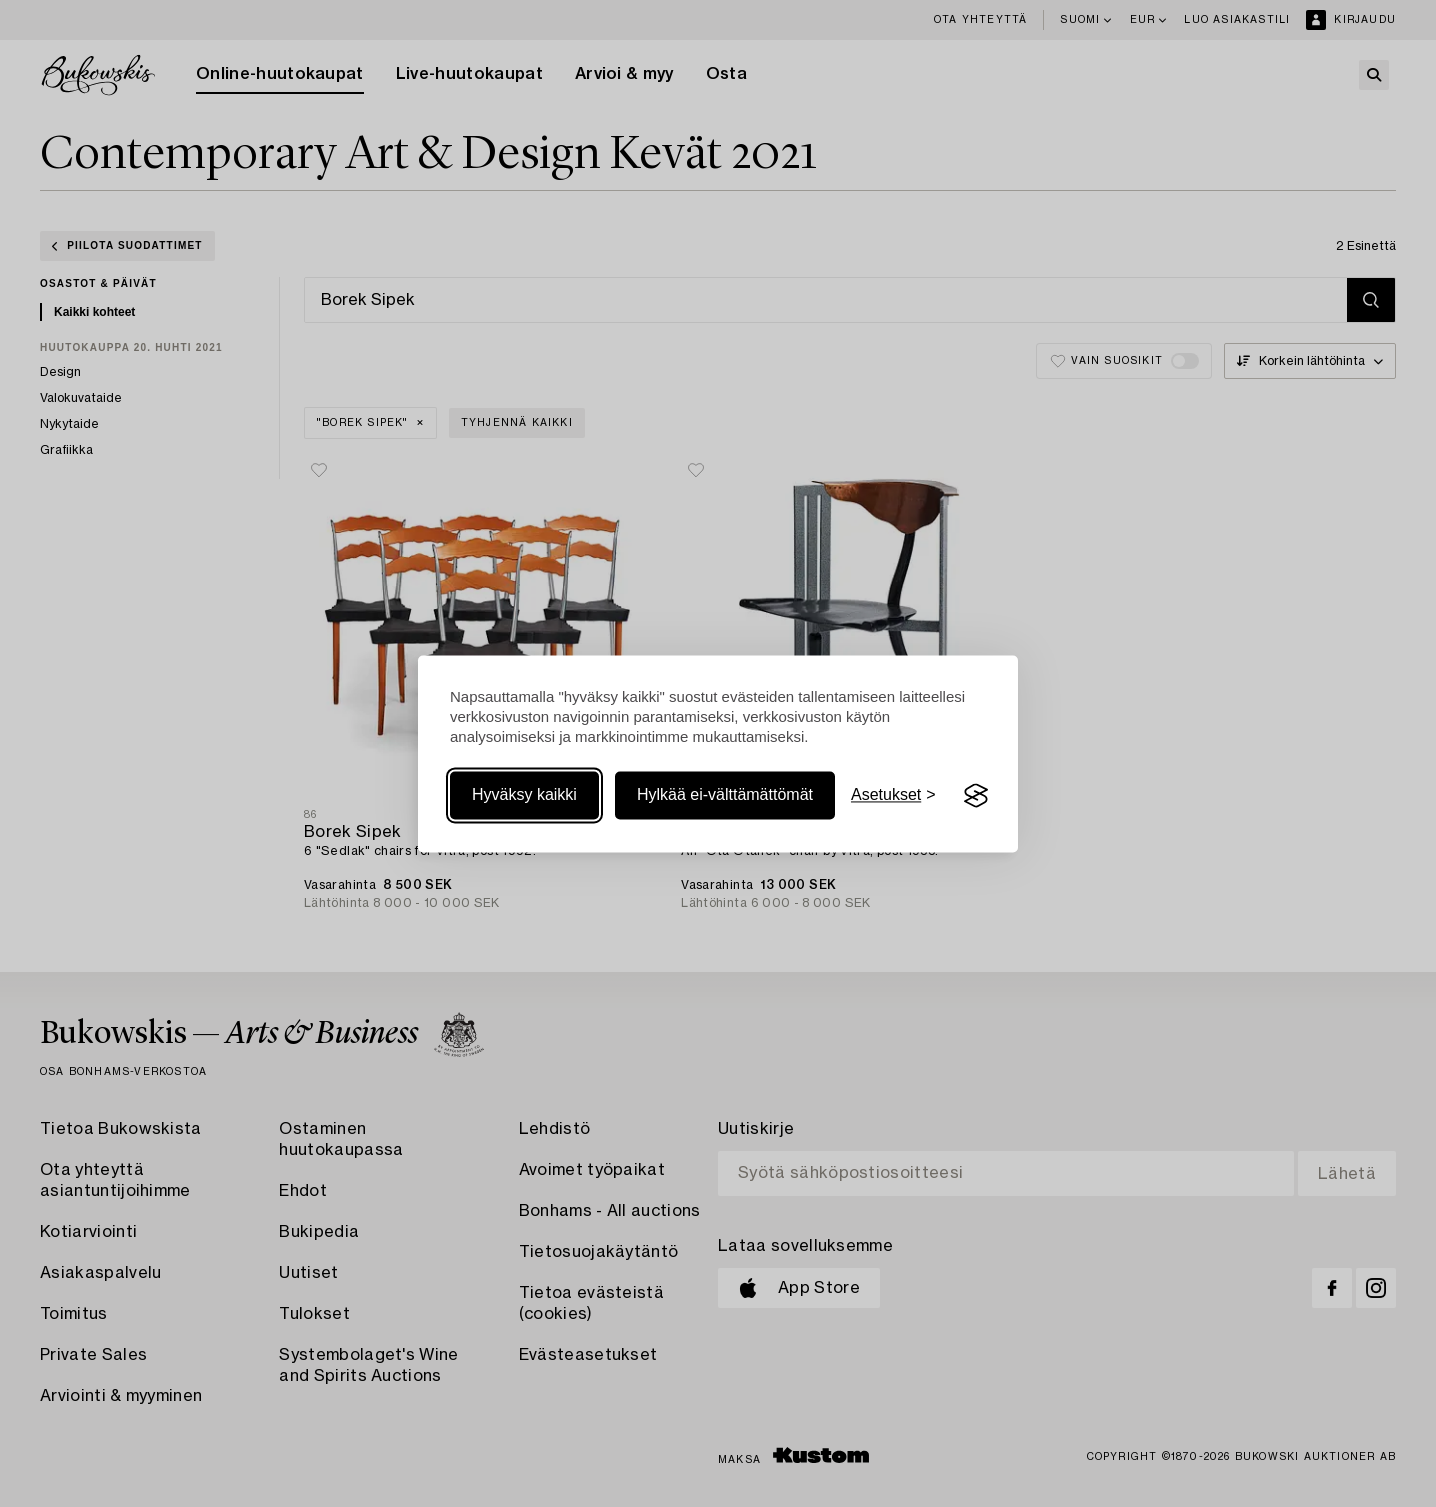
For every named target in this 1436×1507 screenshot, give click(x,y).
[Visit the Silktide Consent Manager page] (976, 796)
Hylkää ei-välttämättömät (725, 795)
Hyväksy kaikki (524, 795)
